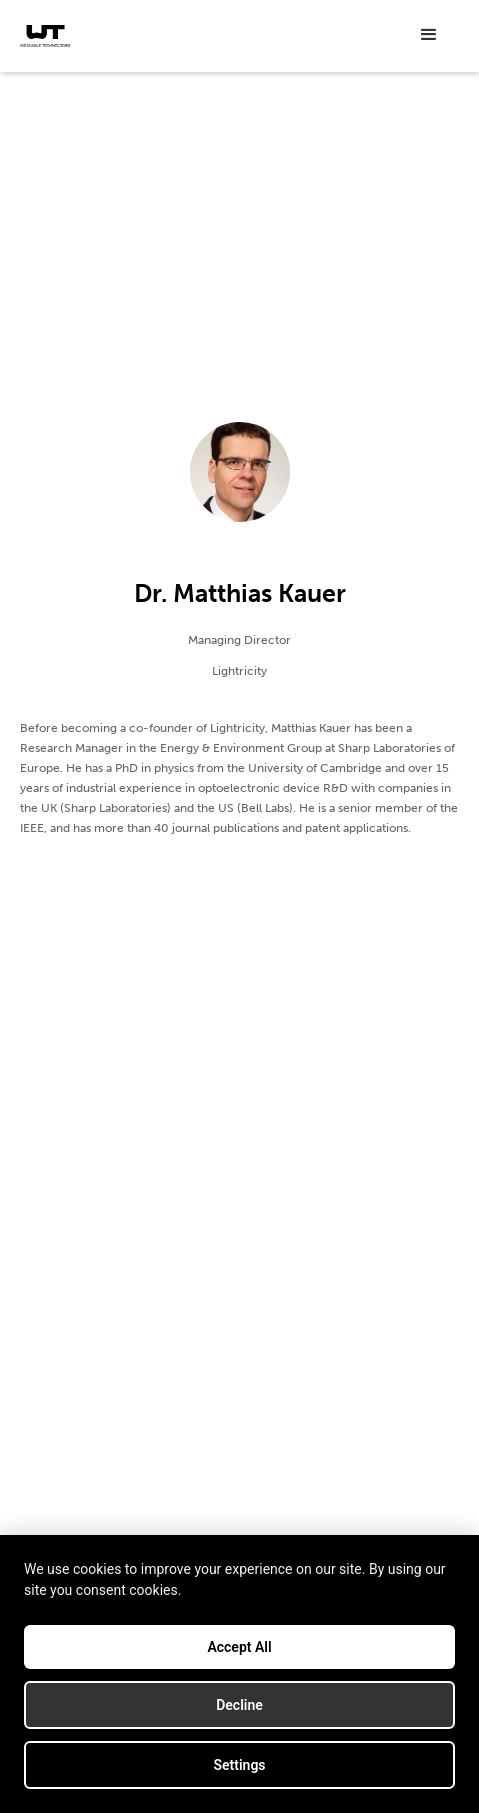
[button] (429, 35)
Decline (239, 1705)
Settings (239, 1765)
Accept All (239, 1647)
